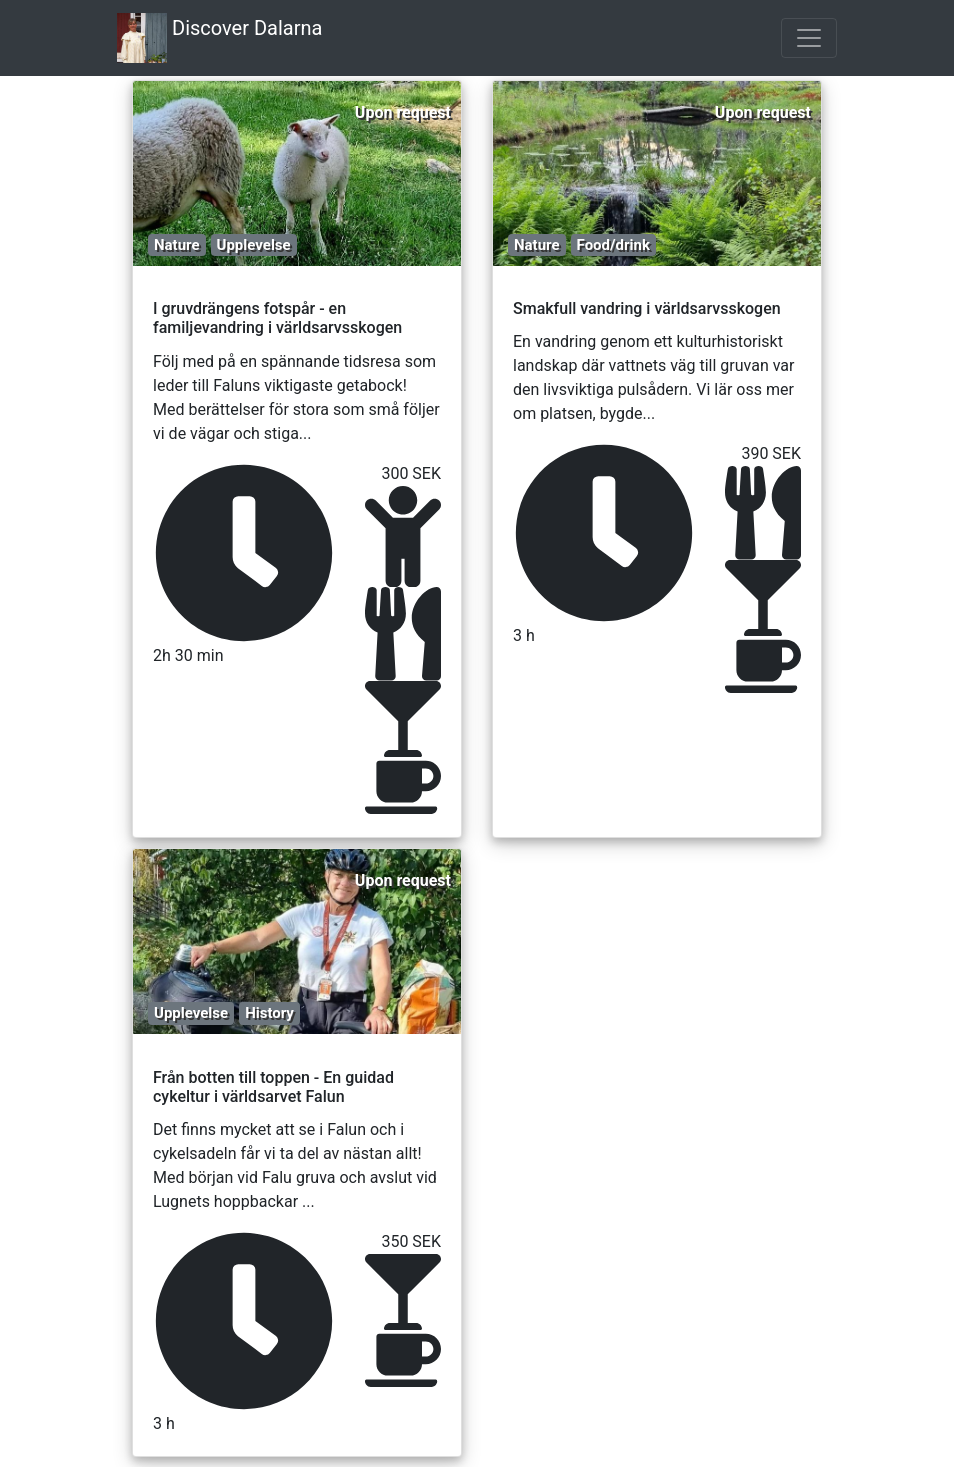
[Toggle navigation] (809, 38)
